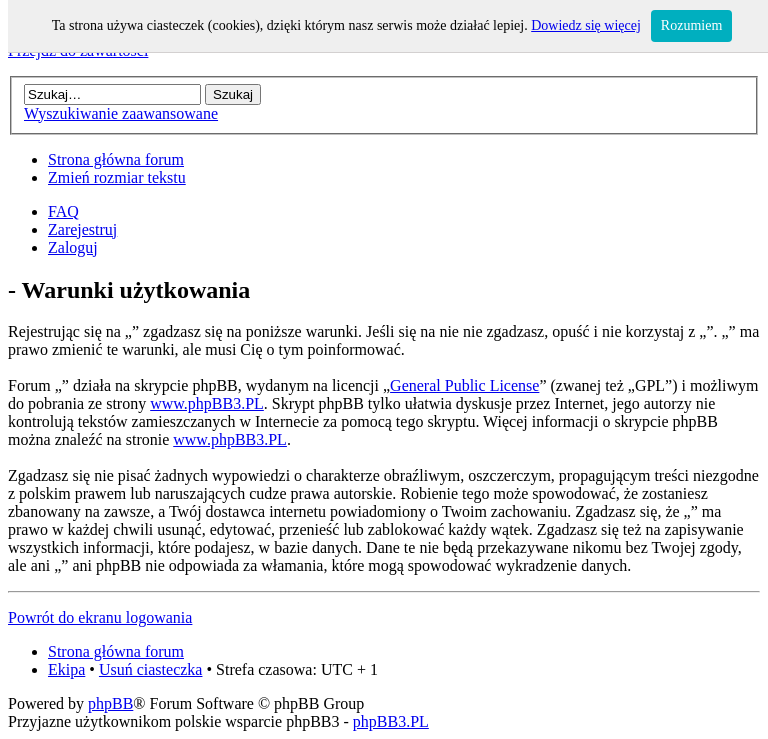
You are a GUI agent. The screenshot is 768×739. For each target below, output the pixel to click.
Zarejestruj (82, 229)
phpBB (110, 703)
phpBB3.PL (391, 721)
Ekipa (66, 669)
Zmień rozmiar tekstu (117, 177)
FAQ (63, 211)
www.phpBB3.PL (207, 403)
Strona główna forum (116, 159)
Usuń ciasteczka (151, 669)
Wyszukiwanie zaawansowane (121, 113)
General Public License (464, 385)
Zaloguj (73, 247)
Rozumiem (691, 25)
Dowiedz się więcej (586, 25)
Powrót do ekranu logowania (100, 617)
